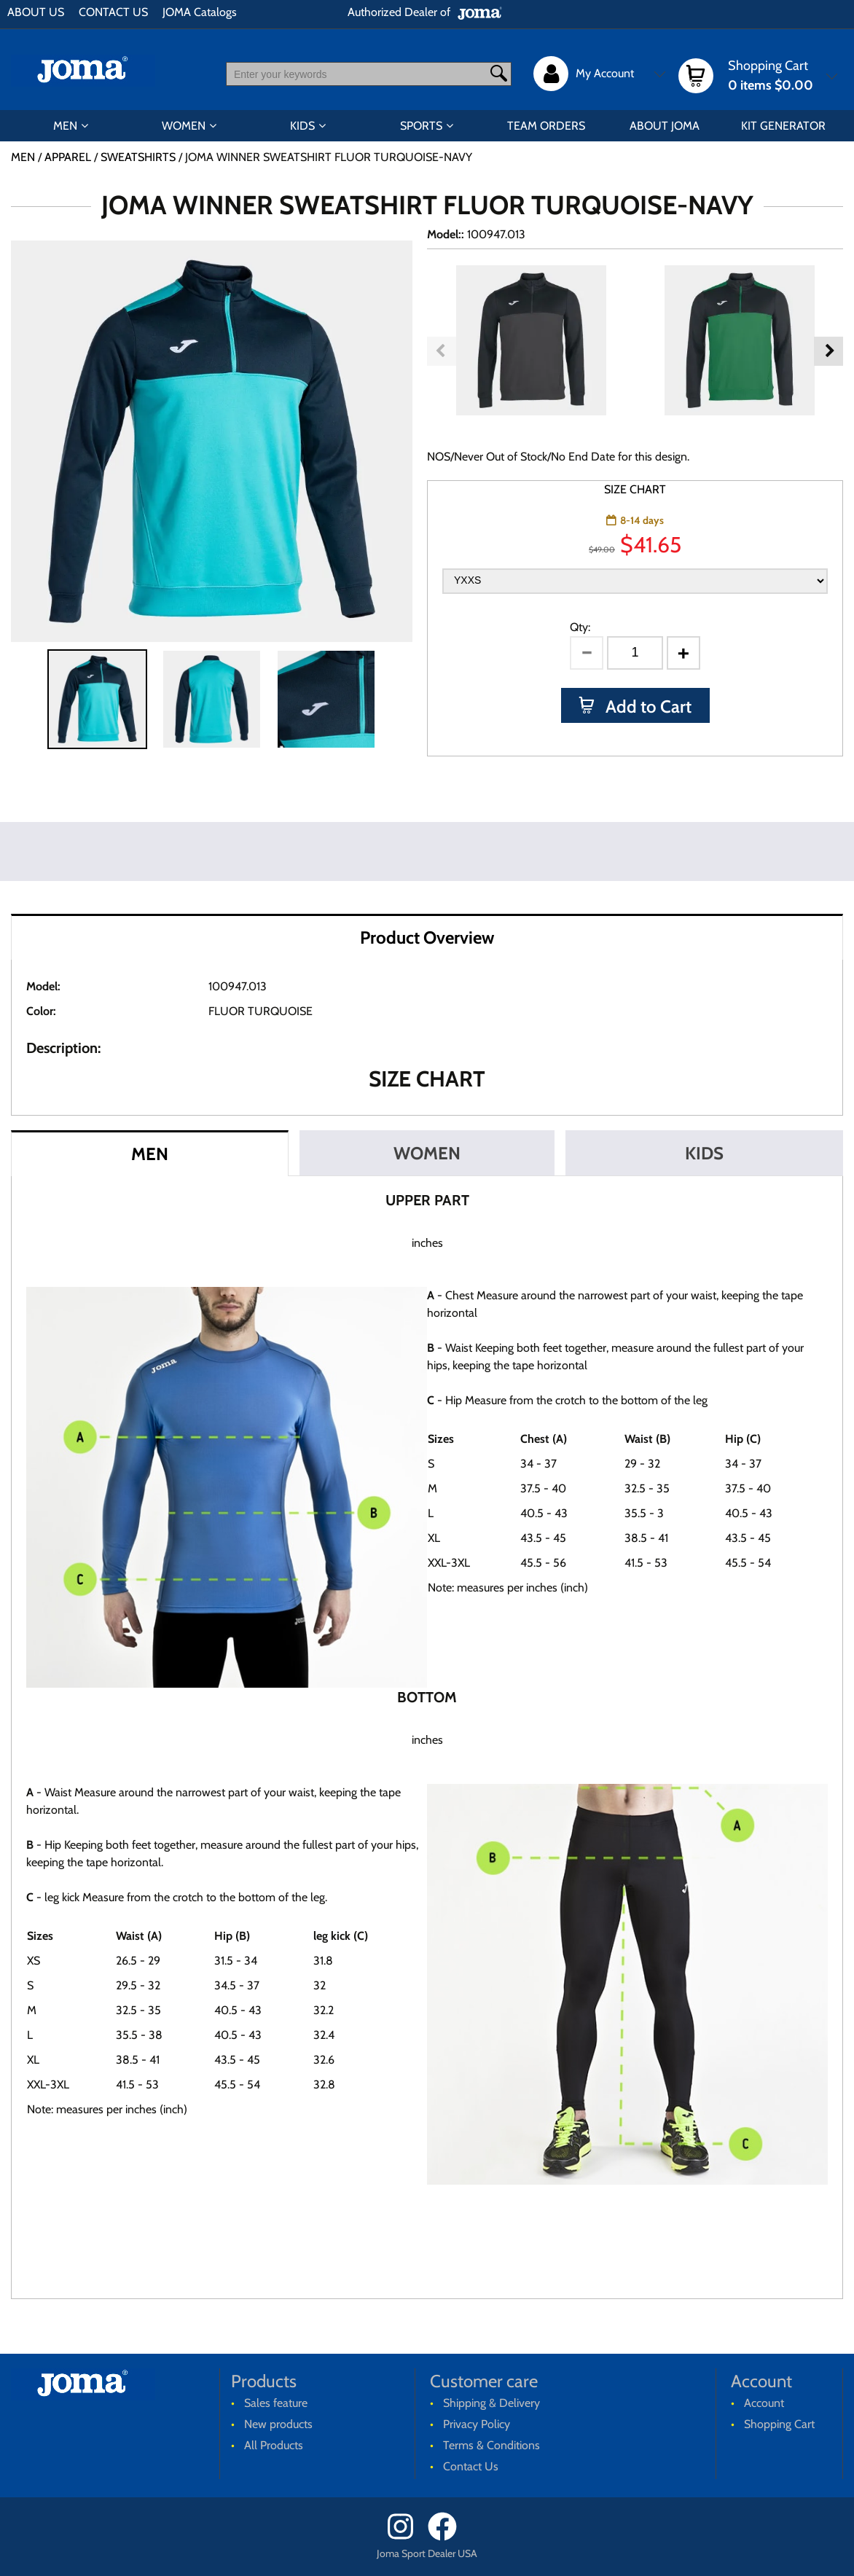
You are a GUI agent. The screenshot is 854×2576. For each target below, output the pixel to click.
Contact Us (470, 2466)
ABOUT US (35, 12)
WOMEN (183, 126)
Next (828, 351)
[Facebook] (447, 2537)
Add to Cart (647, 706)
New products (278, 2424)
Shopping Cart (779, 2424)
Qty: (580, 627)
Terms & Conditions (491, 2445)
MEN (65, 126)
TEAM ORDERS (546, 126)
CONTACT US (113, 12)
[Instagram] (406, 2537)
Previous (441, 351)
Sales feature (275, 2403)
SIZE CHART (635, 489)
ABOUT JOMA (665, 126)
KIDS (302, 126)
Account (764, 2403)
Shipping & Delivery (491, 2403)
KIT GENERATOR (783, 126)
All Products (273, 2445)
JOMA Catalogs (199, 12)
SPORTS (421, 126)
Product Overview (427, 937)
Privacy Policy (476, 2424)
